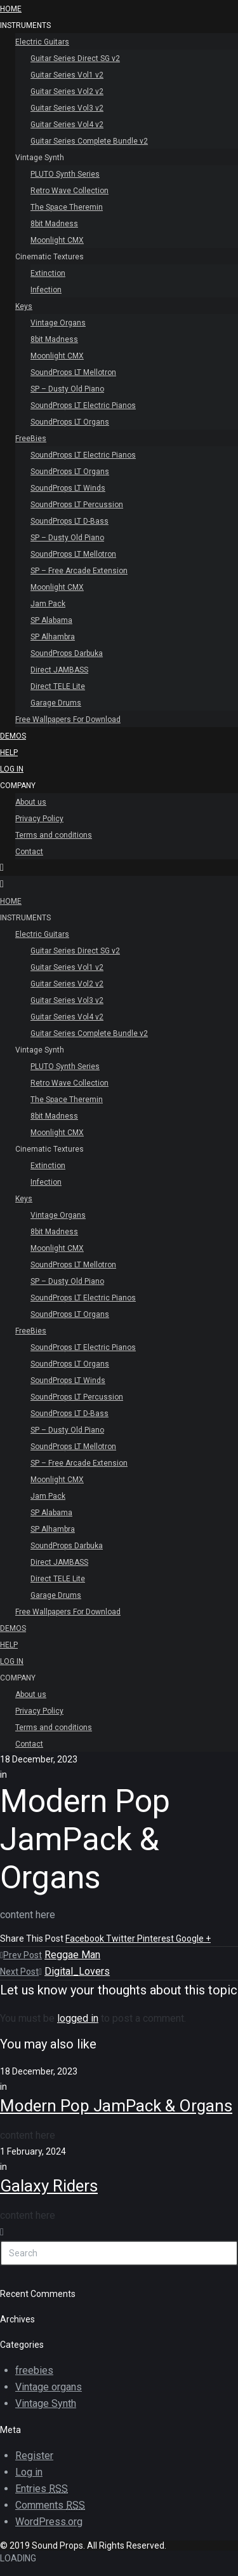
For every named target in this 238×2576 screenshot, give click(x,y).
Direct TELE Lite (57, 686)
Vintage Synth (39, 157)
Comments (50, 2505)
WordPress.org (49, 2522)
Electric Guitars (42, 41)
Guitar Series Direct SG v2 (75, 58)
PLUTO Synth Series (65, 174)
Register (34, 2456)
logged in (77, 2018)
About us (30, 802)
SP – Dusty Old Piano (67, 389)
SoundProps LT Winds (67, 488)
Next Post (21, 1971)
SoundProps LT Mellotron (73, 372)
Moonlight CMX (57, 240)
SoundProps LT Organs (69, 422)
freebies (34, 2370)
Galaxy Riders (49, 2185)
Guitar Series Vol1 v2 (66, 75)
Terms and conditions (53, 835)
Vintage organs (48, 2387)
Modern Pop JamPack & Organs (116, 2105)
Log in (29, 2472)
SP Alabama (51, 620)
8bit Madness (54, 223)
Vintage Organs (58, 322)
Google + (193, 1938)
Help (9, 752)
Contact (29, 851)
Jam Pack (47, 603)
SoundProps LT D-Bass (69, 521)
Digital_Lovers (77, 1971)
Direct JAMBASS (59, 669)
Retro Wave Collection (69, 190)
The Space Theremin (66, 207)
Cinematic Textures (49, 256)
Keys (23, 306)
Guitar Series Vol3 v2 (66, 108)
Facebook (85, 1938)
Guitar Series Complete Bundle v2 (89, 141)
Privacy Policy (39, 818)
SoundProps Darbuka (66, 653)
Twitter (121, 1938)
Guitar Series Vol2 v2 (66, 91)
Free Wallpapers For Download (68, 719)
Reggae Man (72, 1955)
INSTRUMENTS (25, 25)
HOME (11, 8)
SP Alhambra (52, 636)
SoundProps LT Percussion (76, 504)
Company (18, 785)
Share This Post (32, 1938)
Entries (41, 2489)
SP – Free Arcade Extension (79, 570)
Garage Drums (55, 703)
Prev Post (21, 1955)
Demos (13, 736)
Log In (11, 769)
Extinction (47, 273)
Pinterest (156, 1938)
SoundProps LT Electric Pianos (83, 405)
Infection (46, 289)
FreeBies (30, 438)
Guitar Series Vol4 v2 (66, 124)
